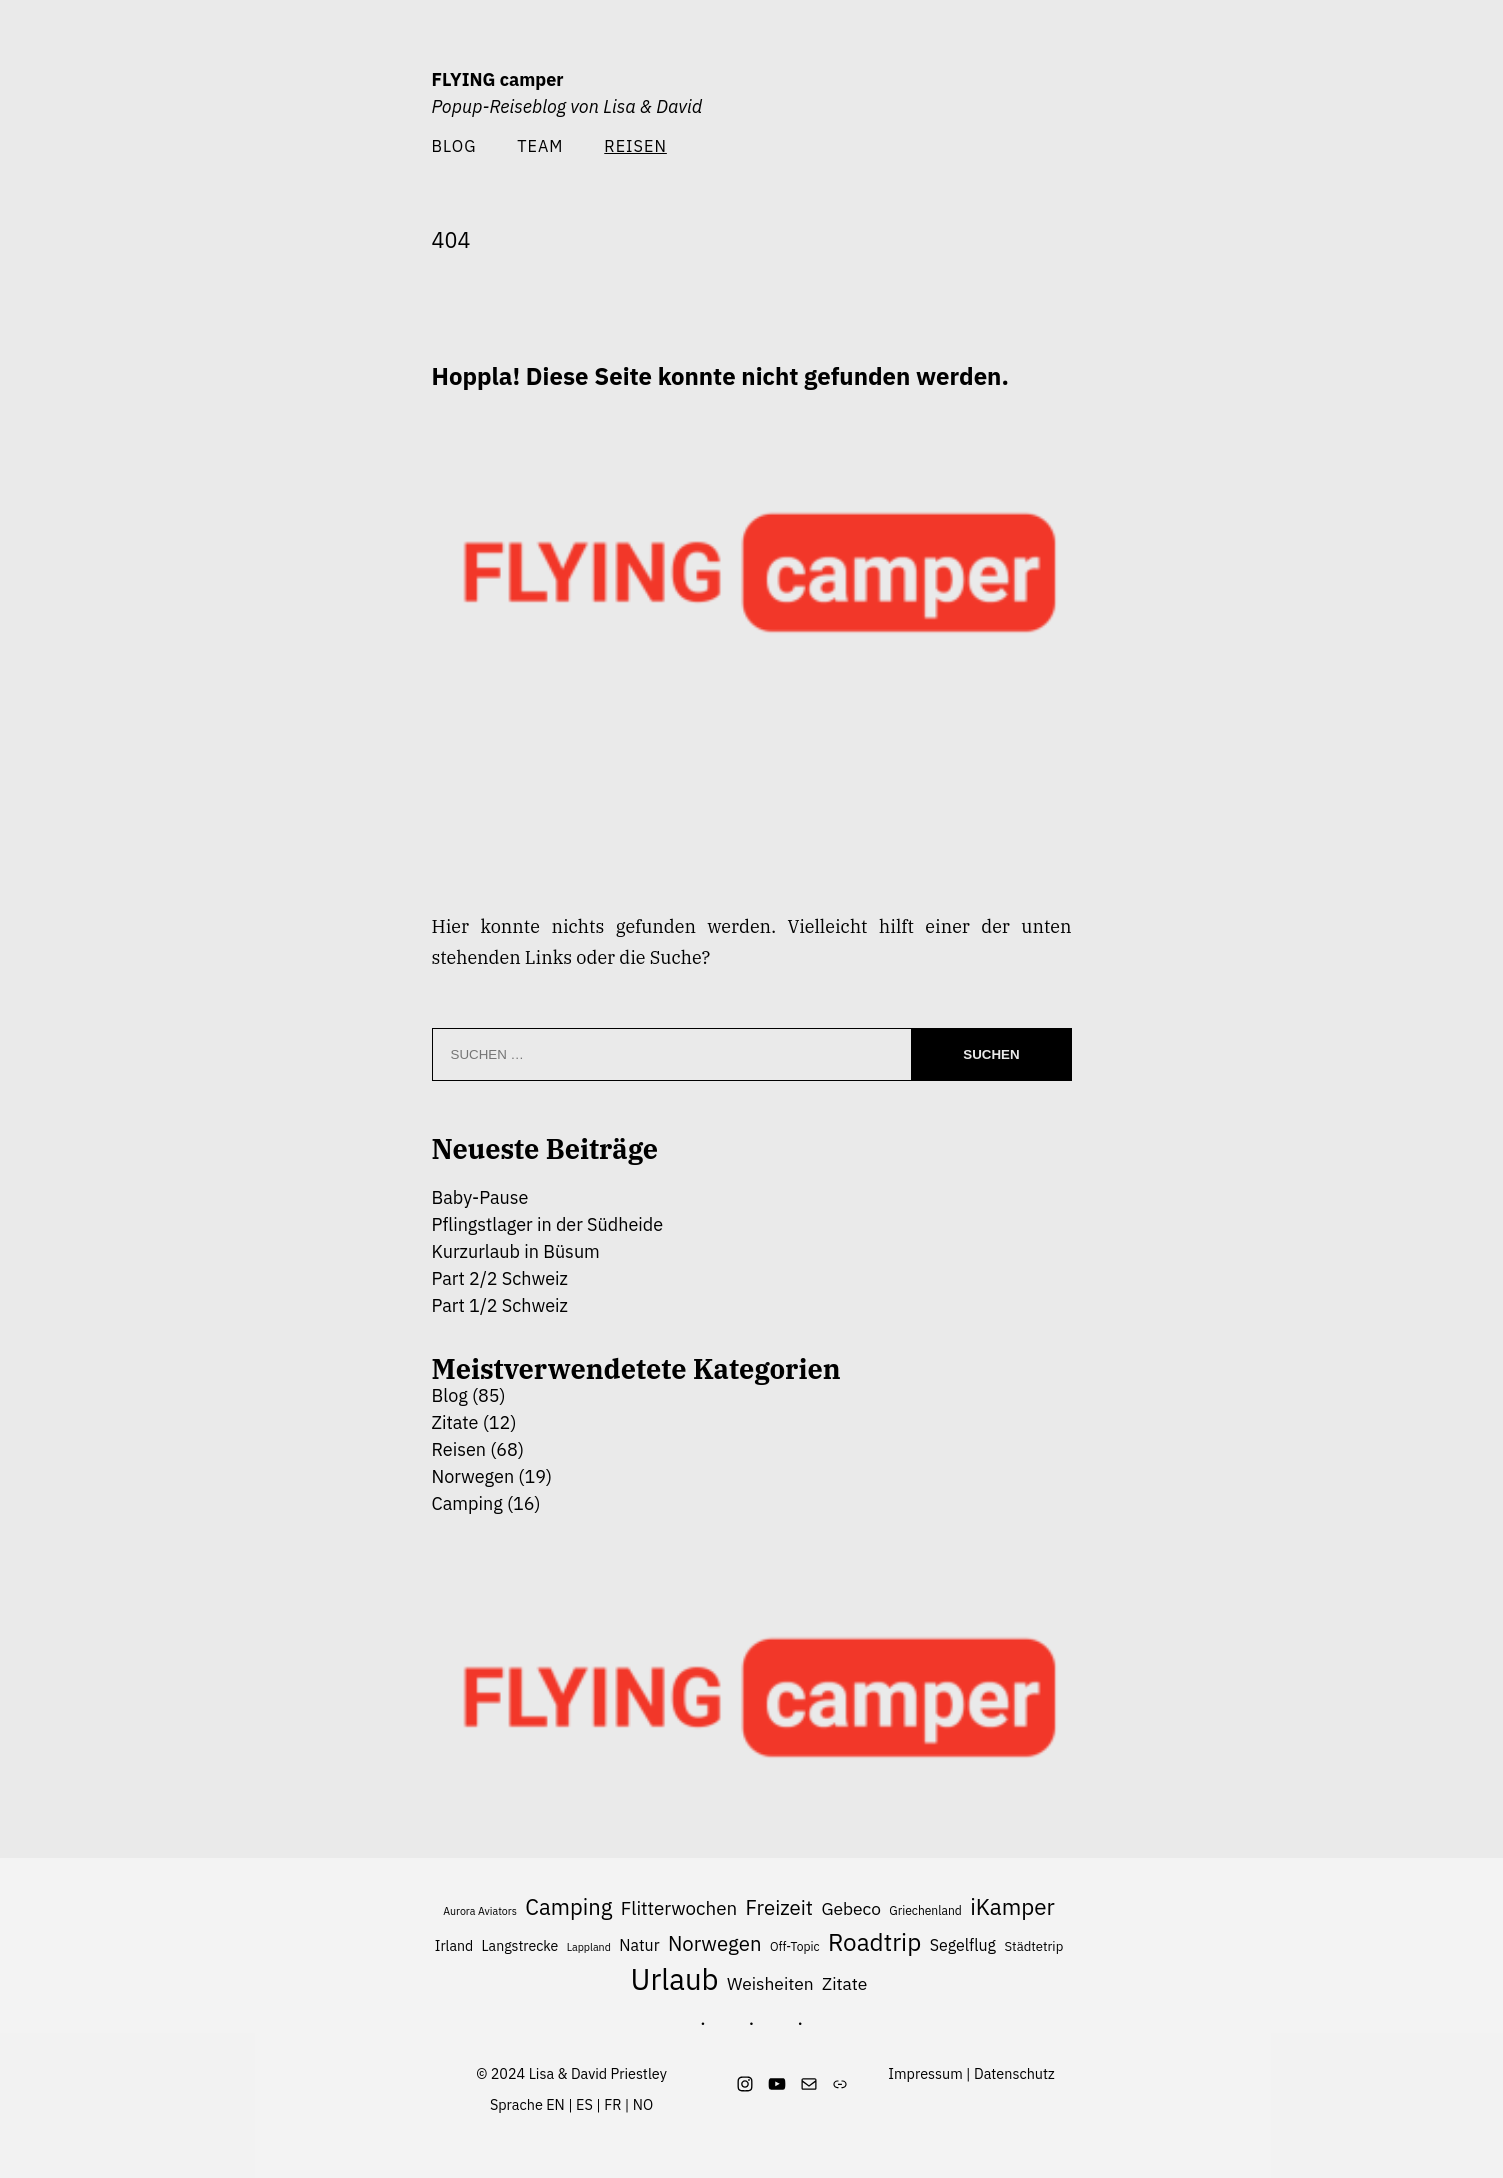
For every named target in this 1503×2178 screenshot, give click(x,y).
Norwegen (473, 1476)
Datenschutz (1014, 2073)
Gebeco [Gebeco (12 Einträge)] (851, 1908)
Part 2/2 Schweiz (500, 1278)
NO (643, 2104)
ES (584, 2104)
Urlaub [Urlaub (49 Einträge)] (675, 1980)
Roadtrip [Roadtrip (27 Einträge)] (874, 1942)
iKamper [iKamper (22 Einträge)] (1012, 1906)
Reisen (459, 1449)
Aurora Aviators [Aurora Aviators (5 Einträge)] (480, 1911)
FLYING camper (498, 79)
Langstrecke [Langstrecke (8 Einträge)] (520, 1946)
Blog (454, 145)
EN (555, 2104)
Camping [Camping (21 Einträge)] (568, 1906)
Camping (467, 1503)
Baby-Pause (480, 1197)
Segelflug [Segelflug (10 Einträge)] (963, 1945)
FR (612, 2104)
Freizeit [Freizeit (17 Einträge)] (779, 1907)
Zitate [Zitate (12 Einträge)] (844, 1983)
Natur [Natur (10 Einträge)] (639, 1945)
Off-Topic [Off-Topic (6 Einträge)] (795, 1946)
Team (540, 145)
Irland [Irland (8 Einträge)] (454, 1946)
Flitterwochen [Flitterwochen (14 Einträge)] (679, 1908)
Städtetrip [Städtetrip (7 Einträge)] (1033, 1946)
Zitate (455, 1422)
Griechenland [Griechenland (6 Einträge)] (925, 1910)
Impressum (925, 2073)
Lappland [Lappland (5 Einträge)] (589, 1947)
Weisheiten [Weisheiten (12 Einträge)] (770, 1983)
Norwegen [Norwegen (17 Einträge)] (715, 1943)
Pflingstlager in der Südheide (548, 1224)
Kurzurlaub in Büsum (516, 1251)
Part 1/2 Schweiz (500, 1305)
